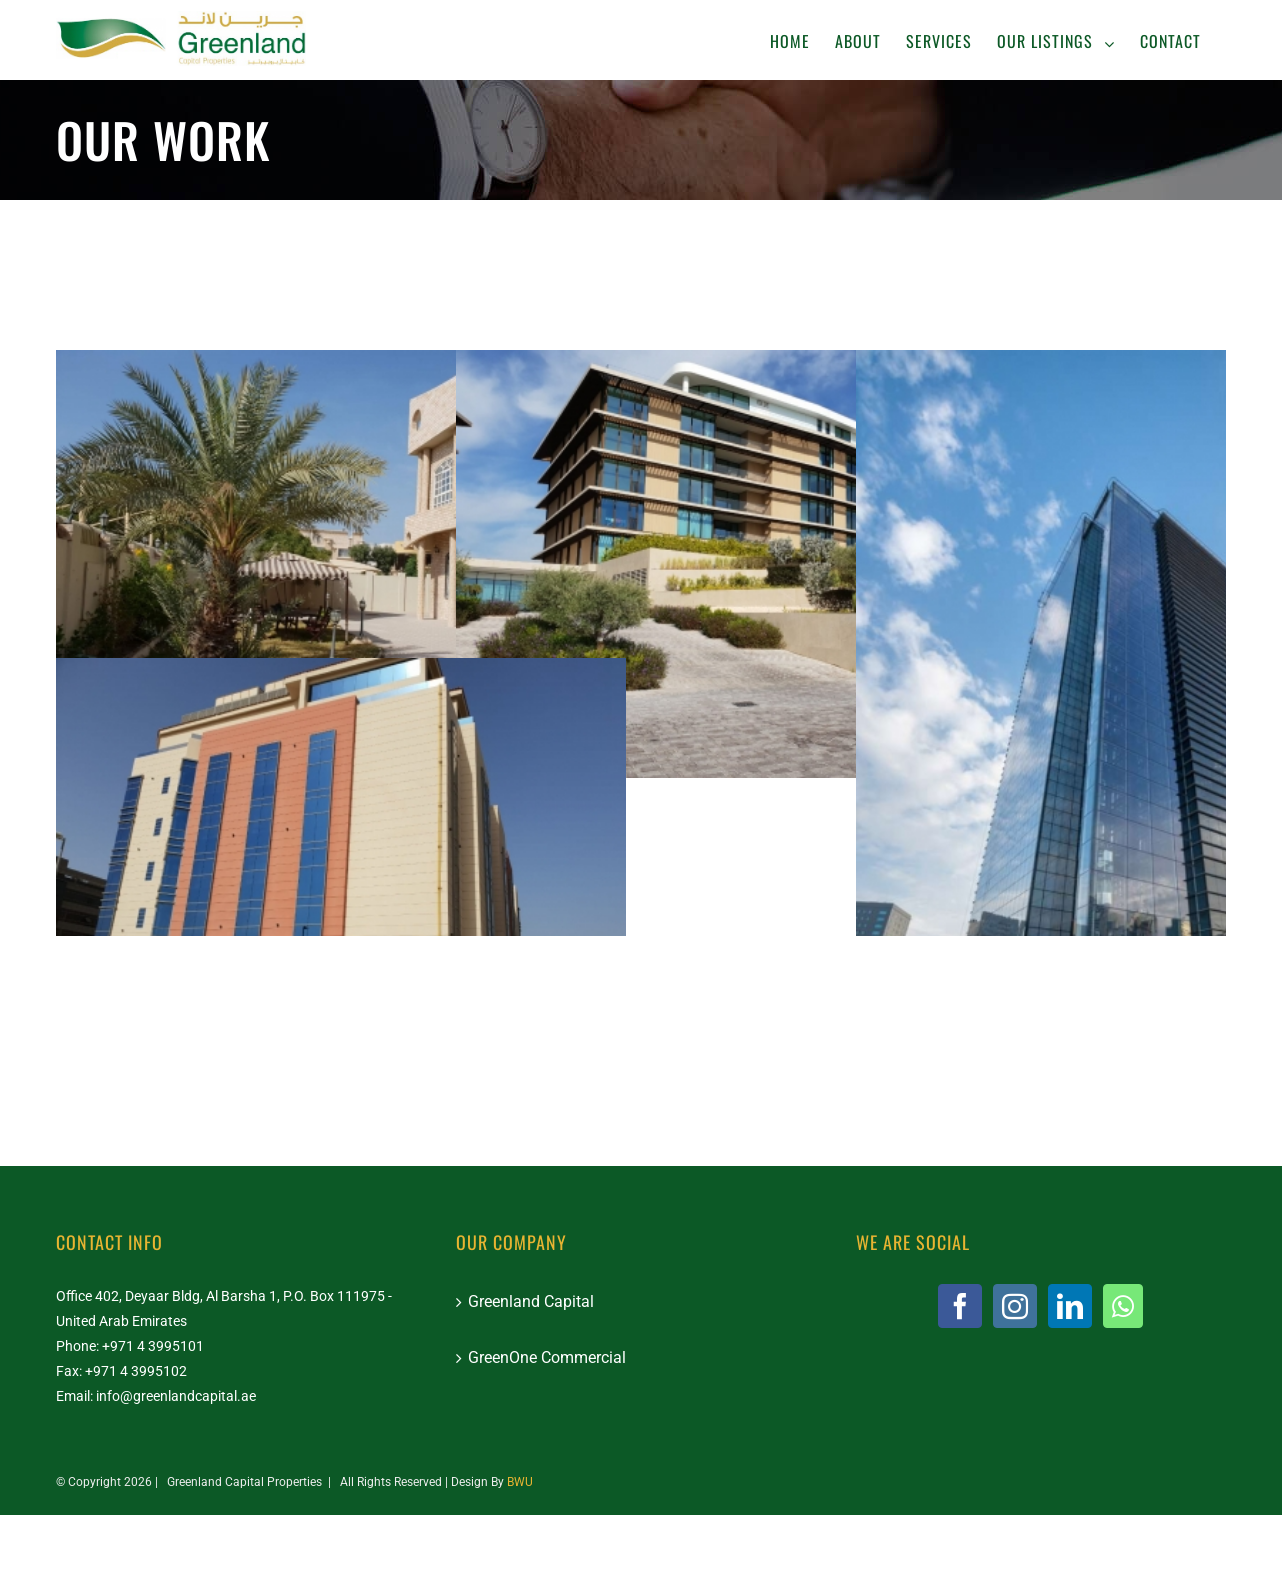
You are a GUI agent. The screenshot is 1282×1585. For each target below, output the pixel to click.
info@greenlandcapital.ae (176, 1396)
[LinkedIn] (1070, 1306)
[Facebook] (960, 1306)
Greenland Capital (531, 1301)
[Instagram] (1015, 1306)
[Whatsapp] (1123, 1306)
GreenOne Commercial (547, 1357)
